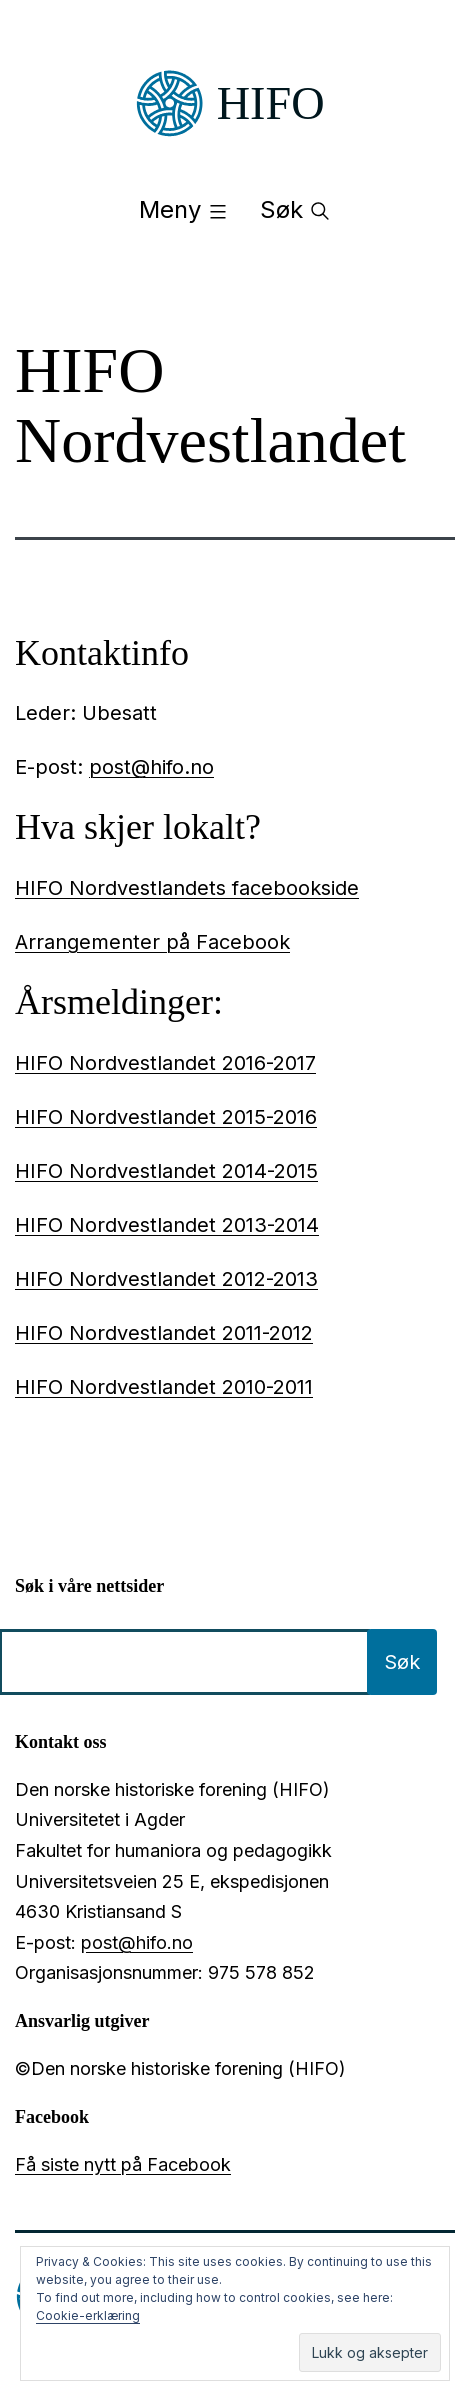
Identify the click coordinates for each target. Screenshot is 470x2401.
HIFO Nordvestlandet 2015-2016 (166, 1117)
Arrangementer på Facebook (152, 942)
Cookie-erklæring (88, 2315)
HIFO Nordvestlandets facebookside (187, 888)
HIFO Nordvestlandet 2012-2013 (166, 1279)
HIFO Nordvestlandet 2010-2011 (164, 1387)
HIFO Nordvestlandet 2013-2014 (167, 1225)
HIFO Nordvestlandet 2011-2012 (164, 1333)
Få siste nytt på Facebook (123, 2164)
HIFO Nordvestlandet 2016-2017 (165, 1063)
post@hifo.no (151, 767)
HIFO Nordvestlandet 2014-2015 (166, 1171)
